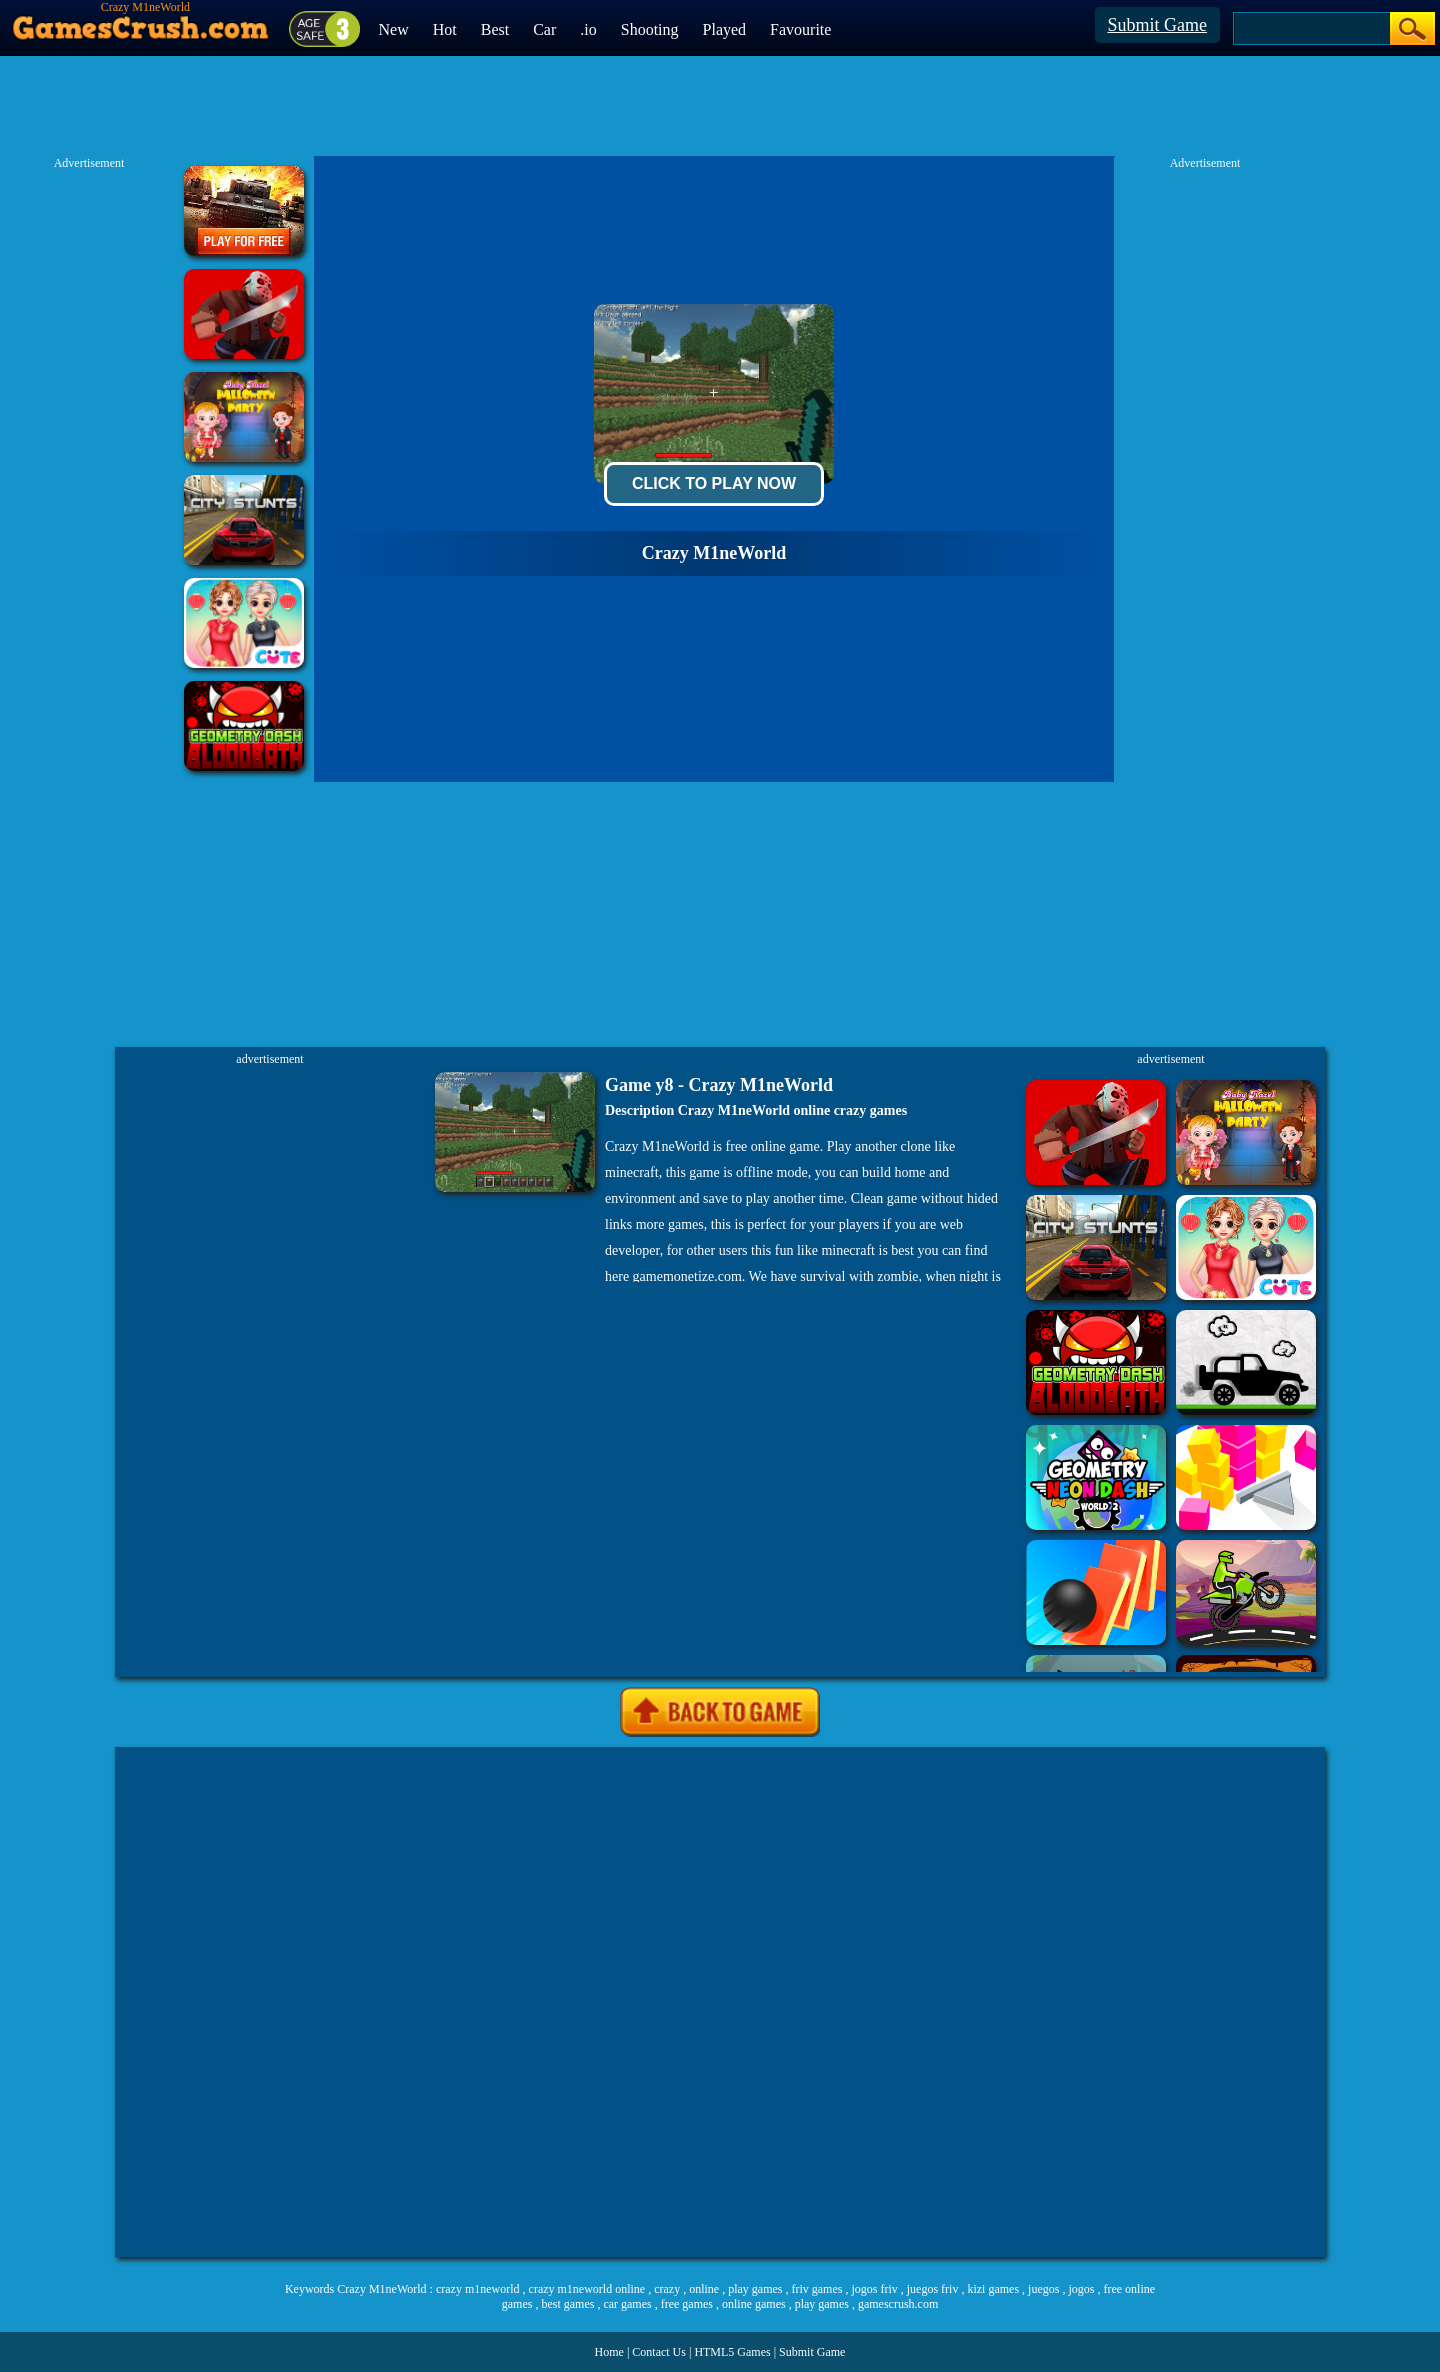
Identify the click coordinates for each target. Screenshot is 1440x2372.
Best (495, 29)
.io (588, 29)
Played (725, 29)
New (394, 29)
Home (609, 2352)
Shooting (650, 29)
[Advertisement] (720, 2002)
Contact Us (659, 2352)
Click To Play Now (714, 483)
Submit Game (1158, 25)
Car (544, 29)
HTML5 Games (732, 2352)
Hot (445, 29)
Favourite (800, 29)
